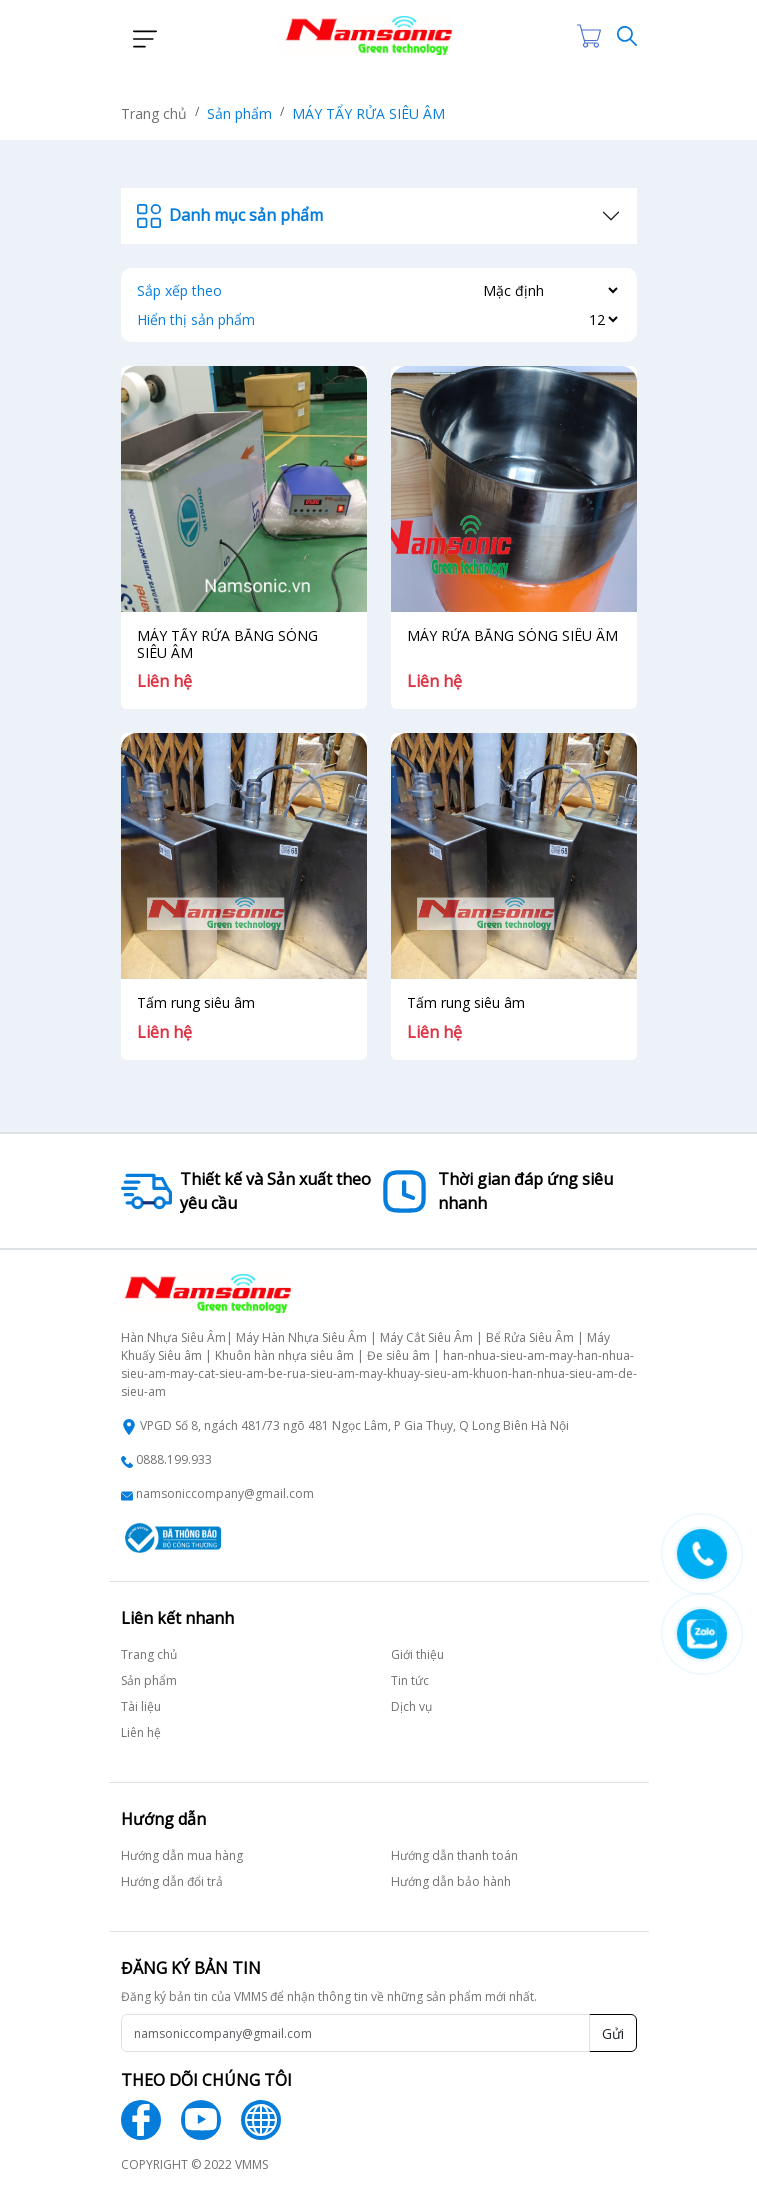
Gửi (613, 2033)
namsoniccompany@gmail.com (225, 1493)
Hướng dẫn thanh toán (454, 1855)
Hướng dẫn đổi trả (172, 1881)
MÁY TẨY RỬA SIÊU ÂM (368, 113)
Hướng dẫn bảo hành (451, 1881)
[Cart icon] (593, 36)
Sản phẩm (239, 113)
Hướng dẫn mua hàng (182, 1855)
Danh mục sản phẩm (230, 216)
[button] (139, 36)
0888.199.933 (174, 1459)
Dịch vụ (411, 1706)
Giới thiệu (417, 1654)
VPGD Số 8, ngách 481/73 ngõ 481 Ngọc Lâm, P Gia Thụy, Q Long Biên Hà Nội (354, 1425)
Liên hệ (141, 1732)
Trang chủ (154, 113)
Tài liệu (141, 1706)
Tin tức (410, 1680)
